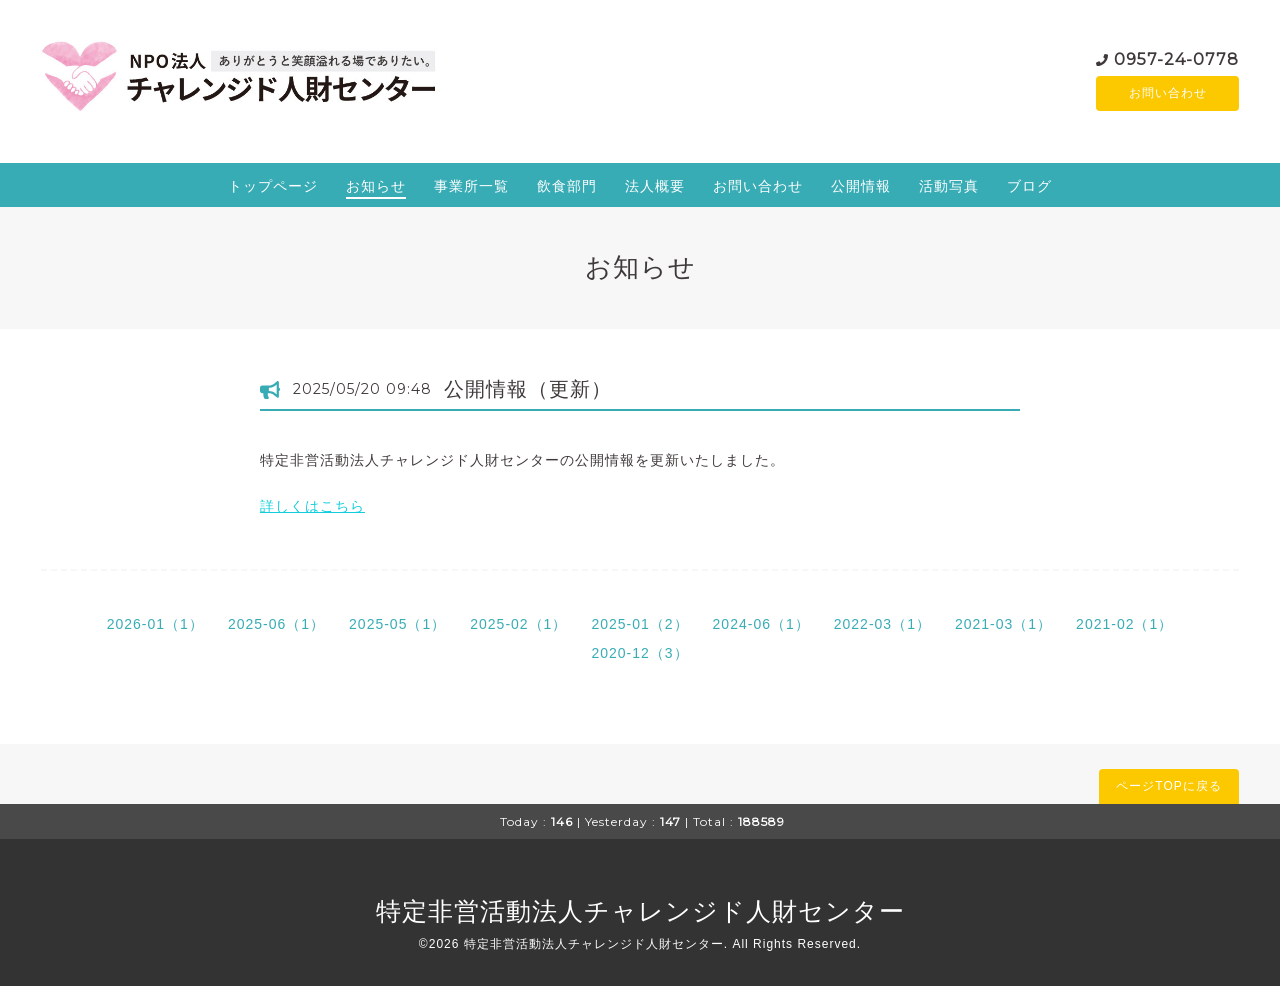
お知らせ (376, 186)
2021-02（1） (1124, 624)
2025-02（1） (518, 624)
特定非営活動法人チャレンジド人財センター (640, 911)
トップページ (273, 186)
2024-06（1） (761, 624)
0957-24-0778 (1176, 57)
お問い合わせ (1168, 93)
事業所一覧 (471, 186)
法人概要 (655, 186)
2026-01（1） (155, 624)
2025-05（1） (397, 624)
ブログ (1029, 186)
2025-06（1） (276, 624)
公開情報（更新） (528, 389)
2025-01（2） (639, 624)
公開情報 (861, 186)
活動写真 (949, 186)
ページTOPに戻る (1168, 786)
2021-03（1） (1003, 624)
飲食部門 (567, 186)
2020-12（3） (639, 653)
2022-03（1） (882, 624)
